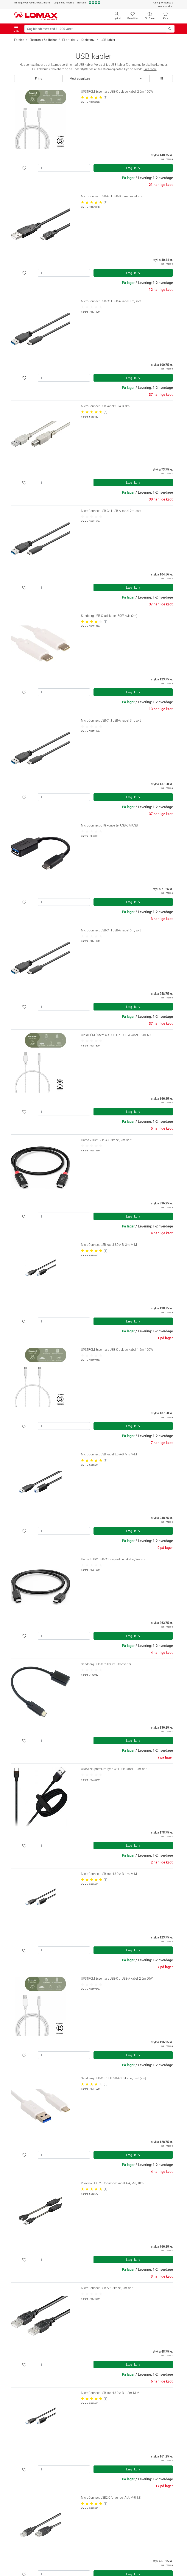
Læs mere (150, 69)
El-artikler (68, 40)
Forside (19, 40)
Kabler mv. (88, 40)
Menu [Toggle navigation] (16, 29)
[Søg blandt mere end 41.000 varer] (95, 29)
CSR (155, 2)
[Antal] (64, 168)
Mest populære (80, 78)
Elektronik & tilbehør (43, 40)
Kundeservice (165, 6)
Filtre (38, 78)
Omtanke (166, 2)
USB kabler (107, 40)
